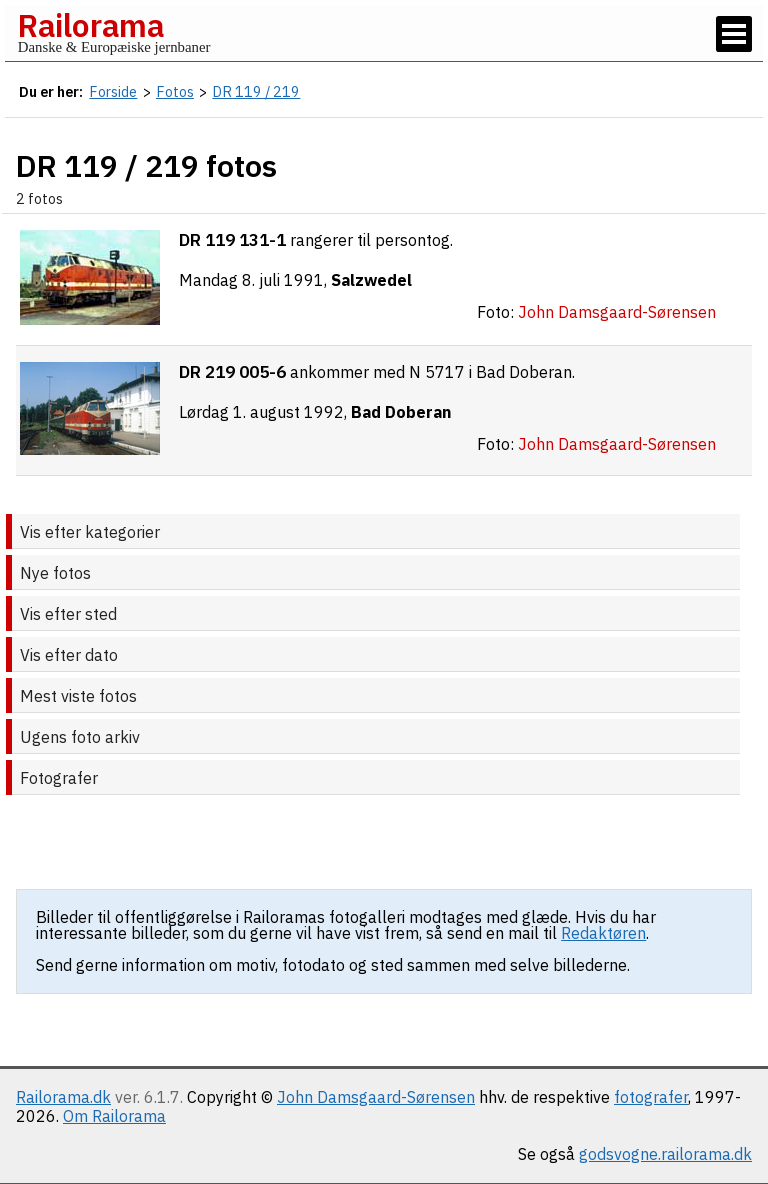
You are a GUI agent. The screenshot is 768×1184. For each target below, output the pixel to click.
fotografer (651, 1097)
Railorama (90, 25)
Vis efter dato (69, 655)
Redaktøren (603, 933)
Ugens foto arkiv (80, 737)
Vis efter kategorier (90, 532)
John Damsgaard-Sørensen (376, 1097)
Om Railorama (114, 1116)
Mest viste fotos (78, 696)
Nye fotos (55, 573)
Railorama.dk (63, 1097)
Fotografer (59, 778)
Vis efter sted (68, 614)
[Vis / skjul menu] (734, 34)
